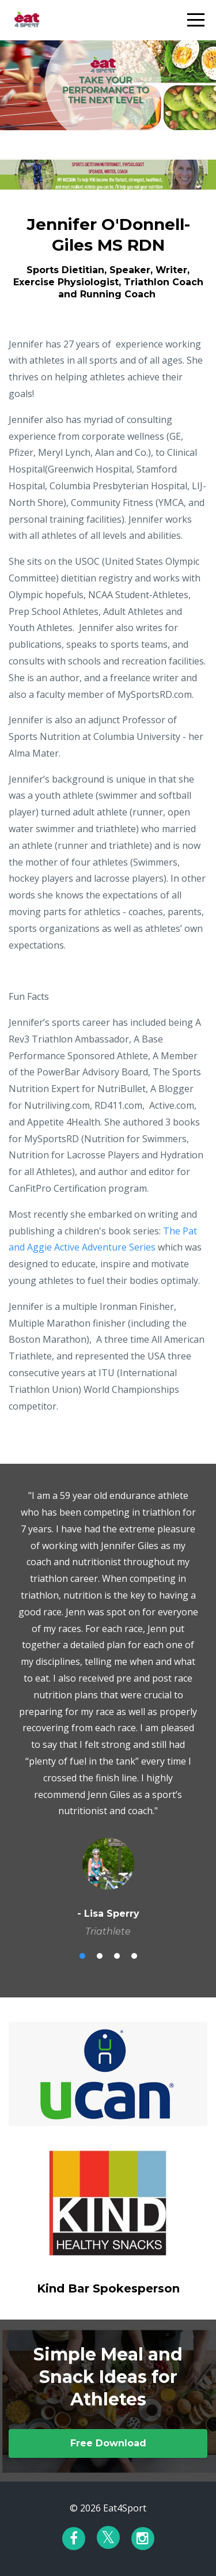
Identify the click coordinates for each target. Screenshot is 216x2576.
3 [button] (117, 1956)
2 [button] (100, 1956)
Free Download (108, 2443)
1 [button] (82, 1956)
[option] (108, 1712)
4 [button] (134, 1956)
